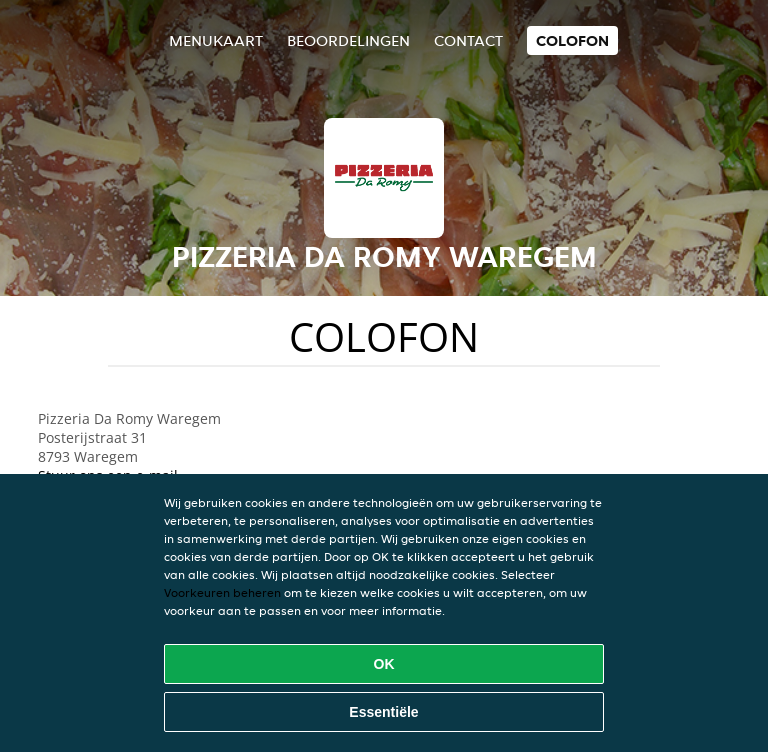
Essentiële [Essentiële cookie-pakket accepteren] (383, 712)
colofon (572, 40)
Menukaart (216, 40)
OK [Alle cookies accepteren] (384, 664)
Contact (468, 40)
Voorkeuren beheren (222, 592)
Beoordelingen (348, 40)
